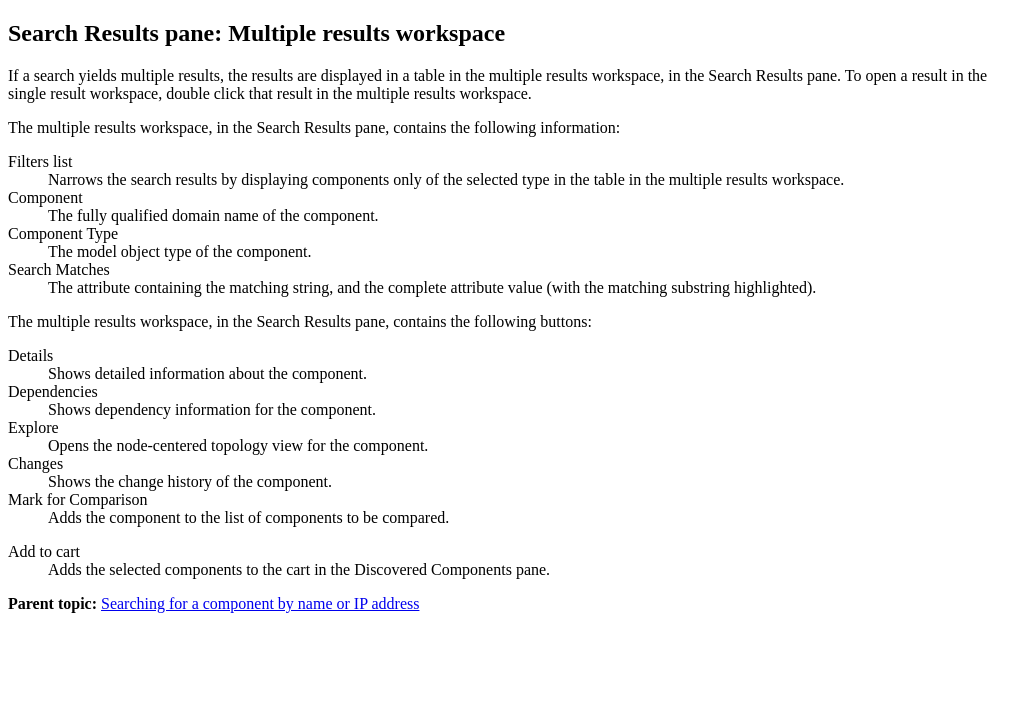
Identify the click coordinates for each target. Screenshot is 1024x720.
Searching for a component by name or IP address (260, 603)
